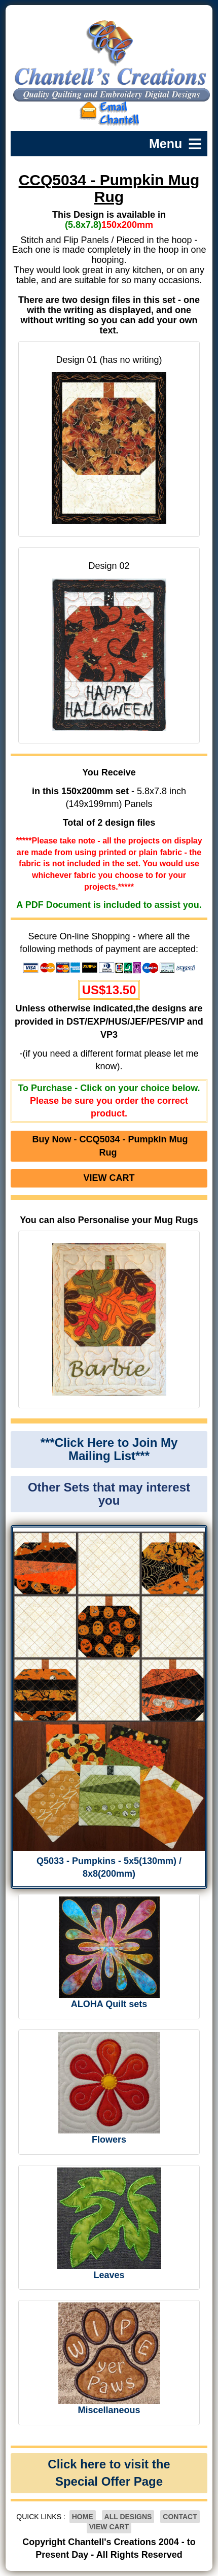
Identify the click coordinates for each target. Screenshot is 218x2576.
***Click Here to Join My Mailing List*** (109, 1449)
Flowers (109, 2139)
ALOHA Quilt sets (109, 2004)
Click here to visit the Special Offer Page (109, 2472)
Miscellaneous (109, 2410)
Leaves (108, 2275)
